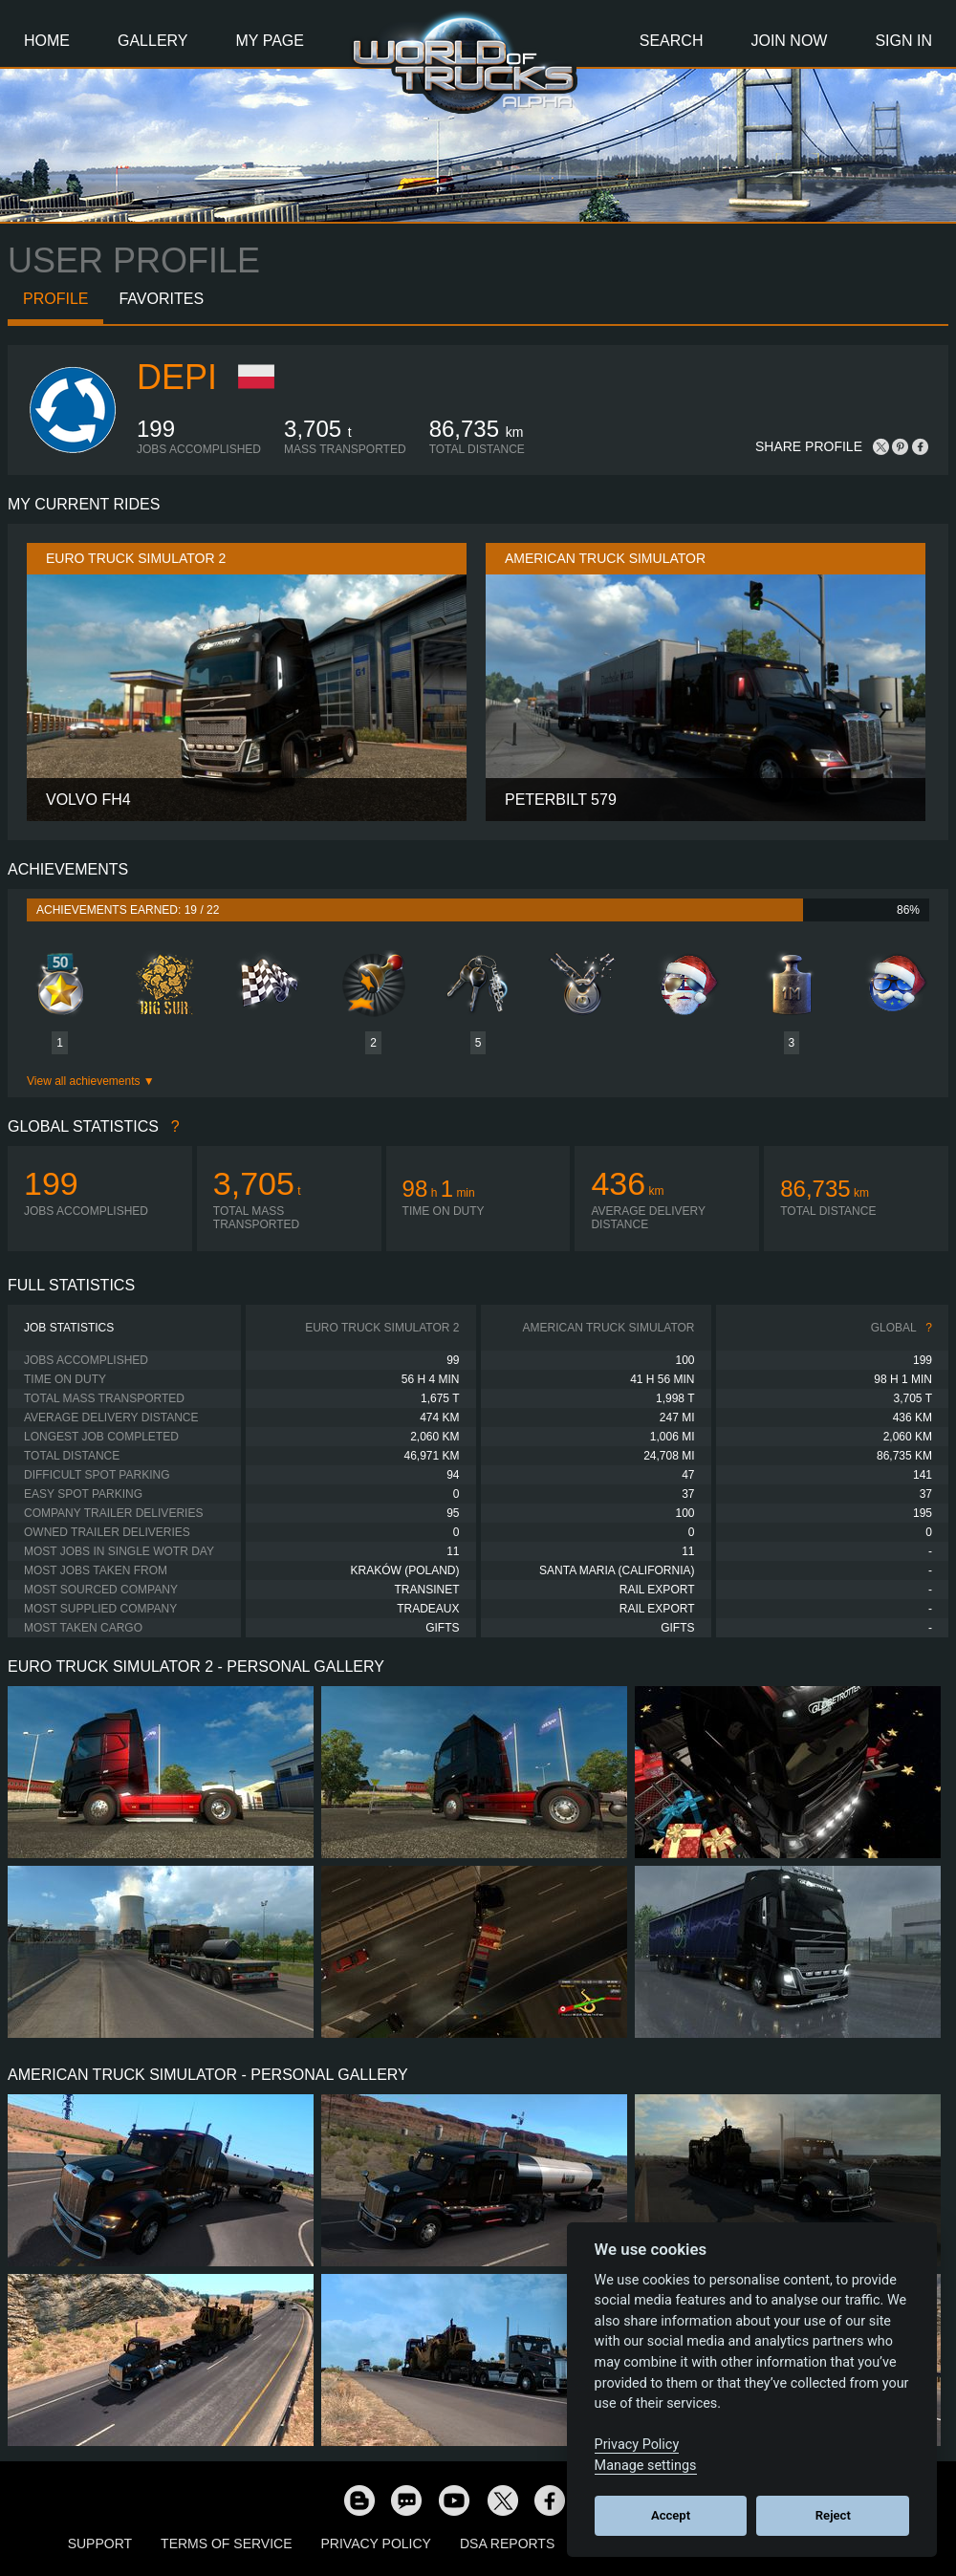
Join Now (788, 40)
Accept (670, 2515)
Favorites (161, 299)
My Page (270, 40)
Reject (833, 2515)
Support (100, 2543)
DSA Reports (507, 2543)
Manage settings (646, 2465)
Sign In (903, 40)
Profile (55, 299)
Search (672, 40)
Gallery (153, 40)
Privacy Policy (376, 2543)
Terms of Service (226, 2543)
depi (177, 377)
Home (47, 40)
